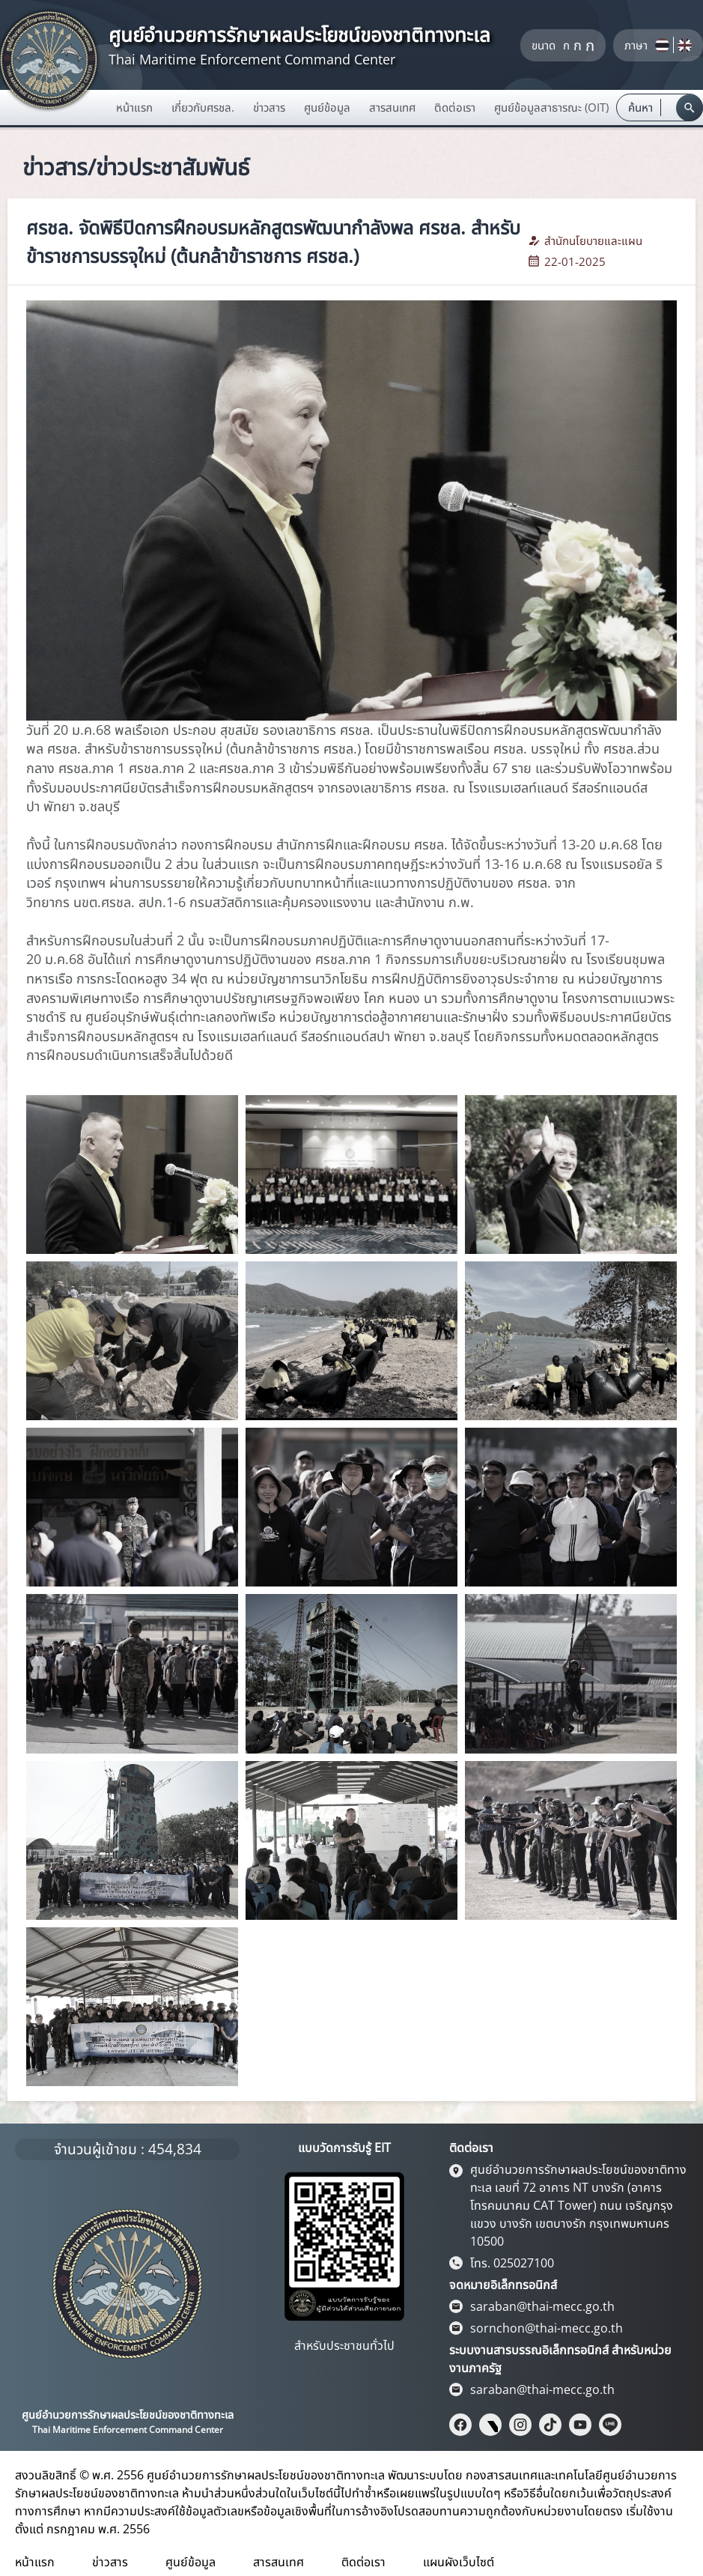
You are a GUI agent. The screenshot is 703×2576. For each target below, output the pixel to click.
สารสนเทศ (278, 2562)
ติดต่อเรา (363, 2562)
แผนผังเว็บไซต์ (458, 2562)
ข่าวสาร (110, 2562)
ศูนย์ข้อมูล (190, 2562)
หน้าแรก (134, 107)
